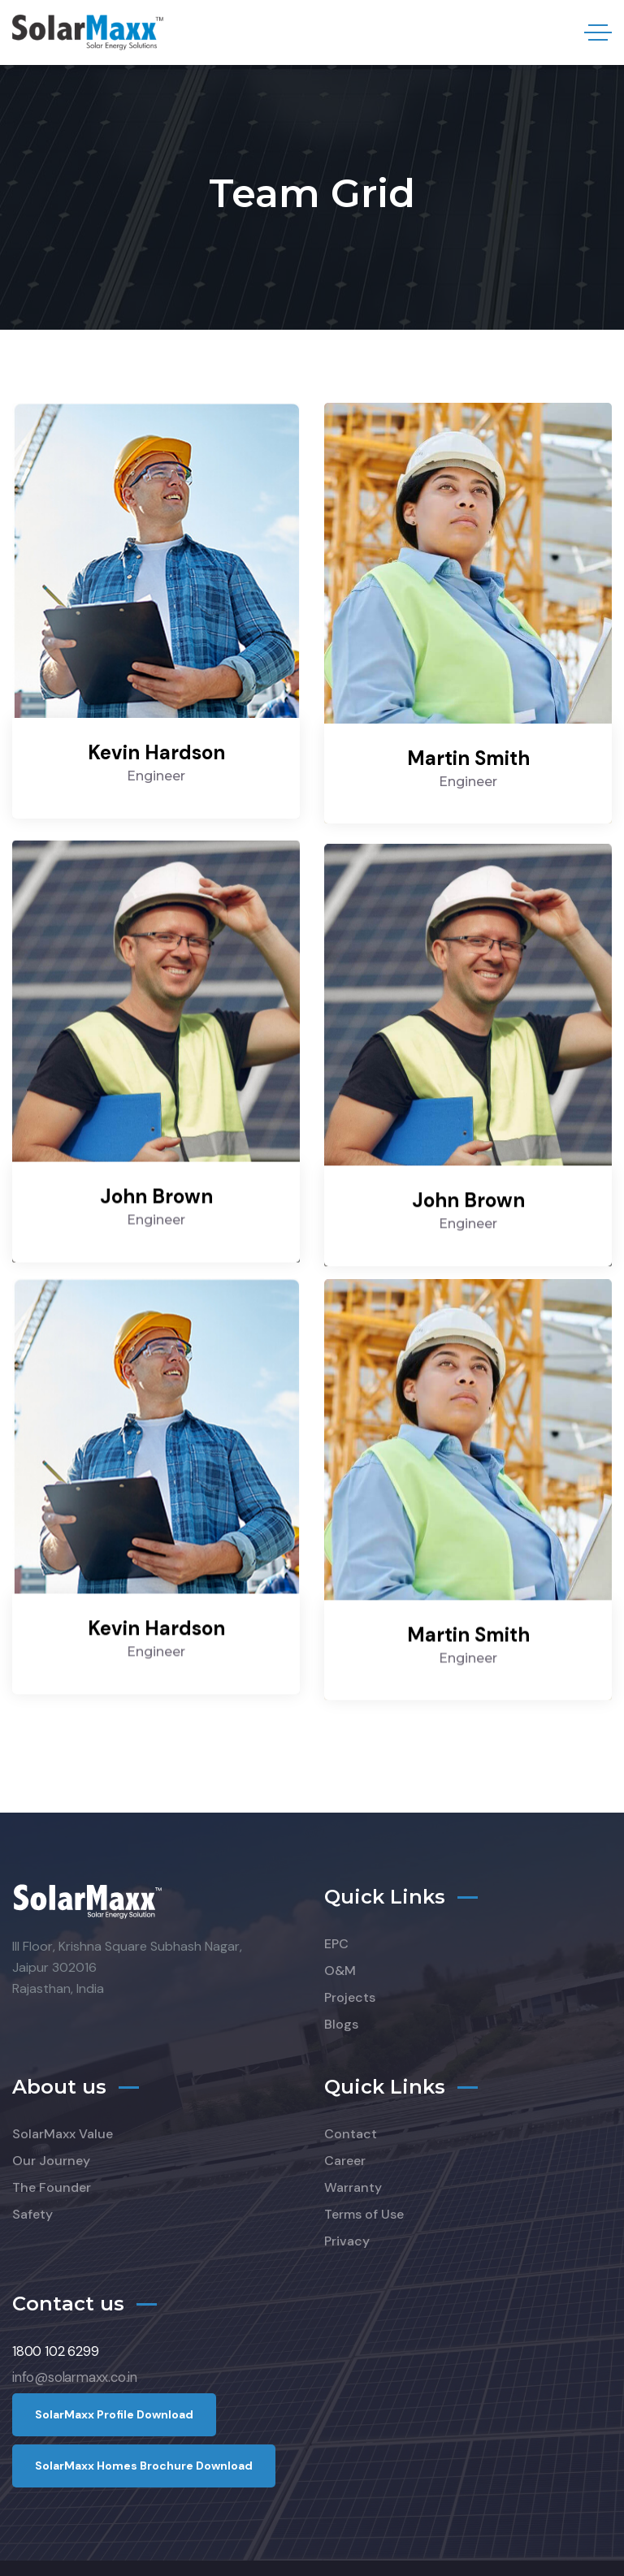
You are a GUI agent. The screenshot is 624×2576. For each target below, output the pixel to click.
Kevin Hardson (156, 752)
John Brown (156, 1181)
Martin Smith (468, 758)
